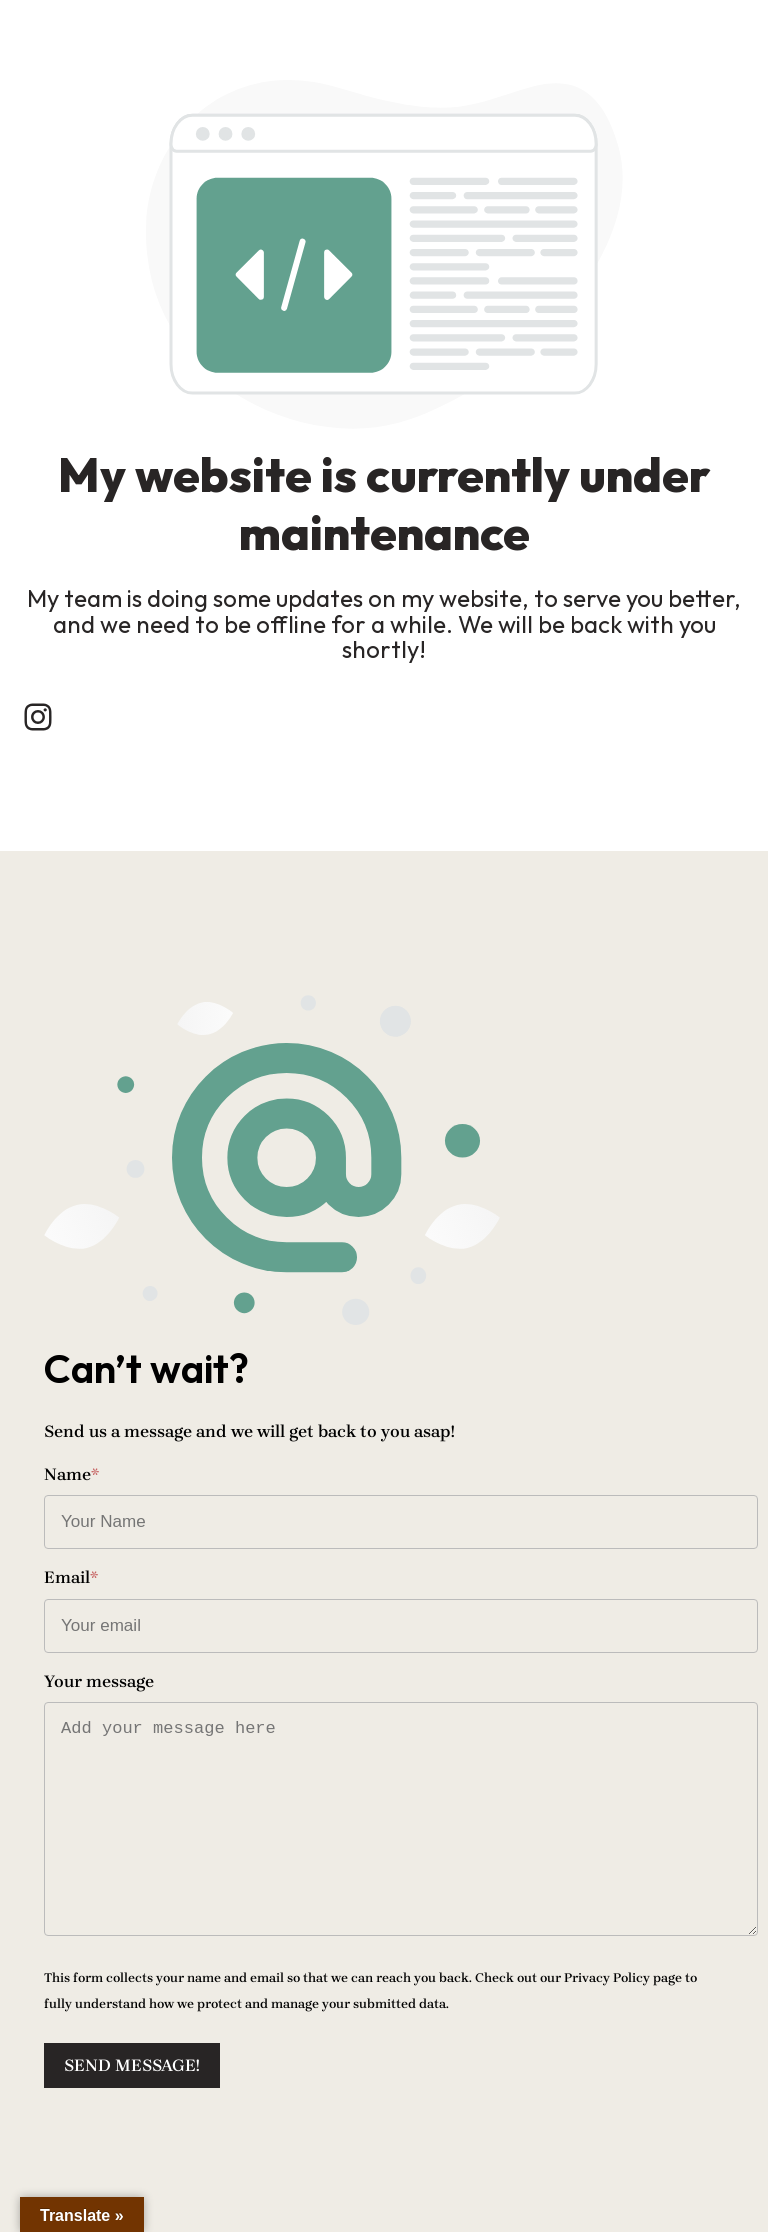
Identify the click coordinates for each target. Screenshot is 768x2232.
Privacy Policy (607, 1977)
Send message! (132, 2065)
